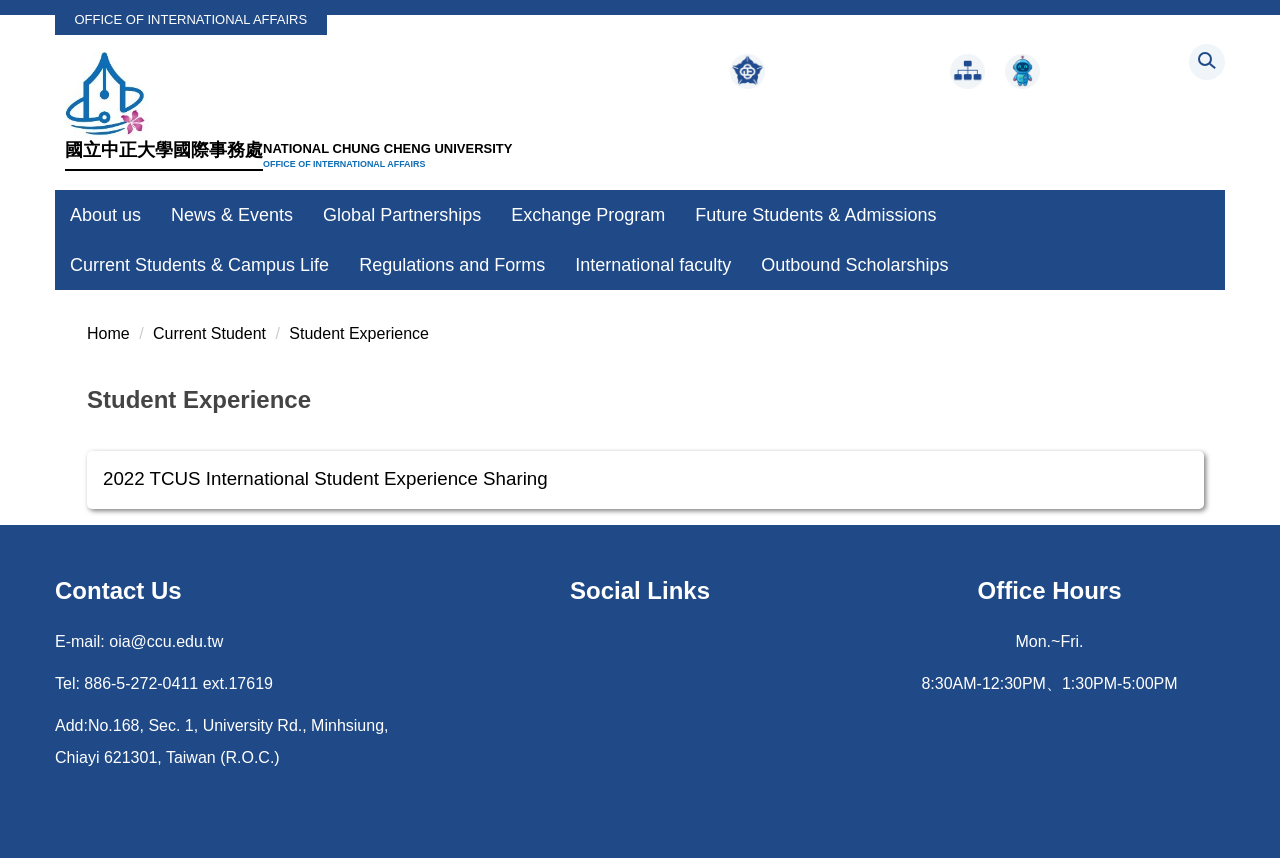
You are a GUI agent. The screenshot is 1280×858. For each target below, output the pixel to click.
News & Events (232, 215)
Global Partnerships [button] (402, 215)
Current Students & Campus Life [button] (199, 265)
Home (108, 333)
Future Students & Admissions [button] (815, 215)
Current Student (209, 333)
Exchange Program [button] (588, 215)
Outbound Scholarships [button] (854, 265)
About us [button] (105, 215)
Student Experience (359, 333)
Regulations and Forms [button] (452, 265)
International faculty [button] (653, 265)
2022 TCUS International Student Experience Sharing (325, 478)
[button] (1207, 62)
